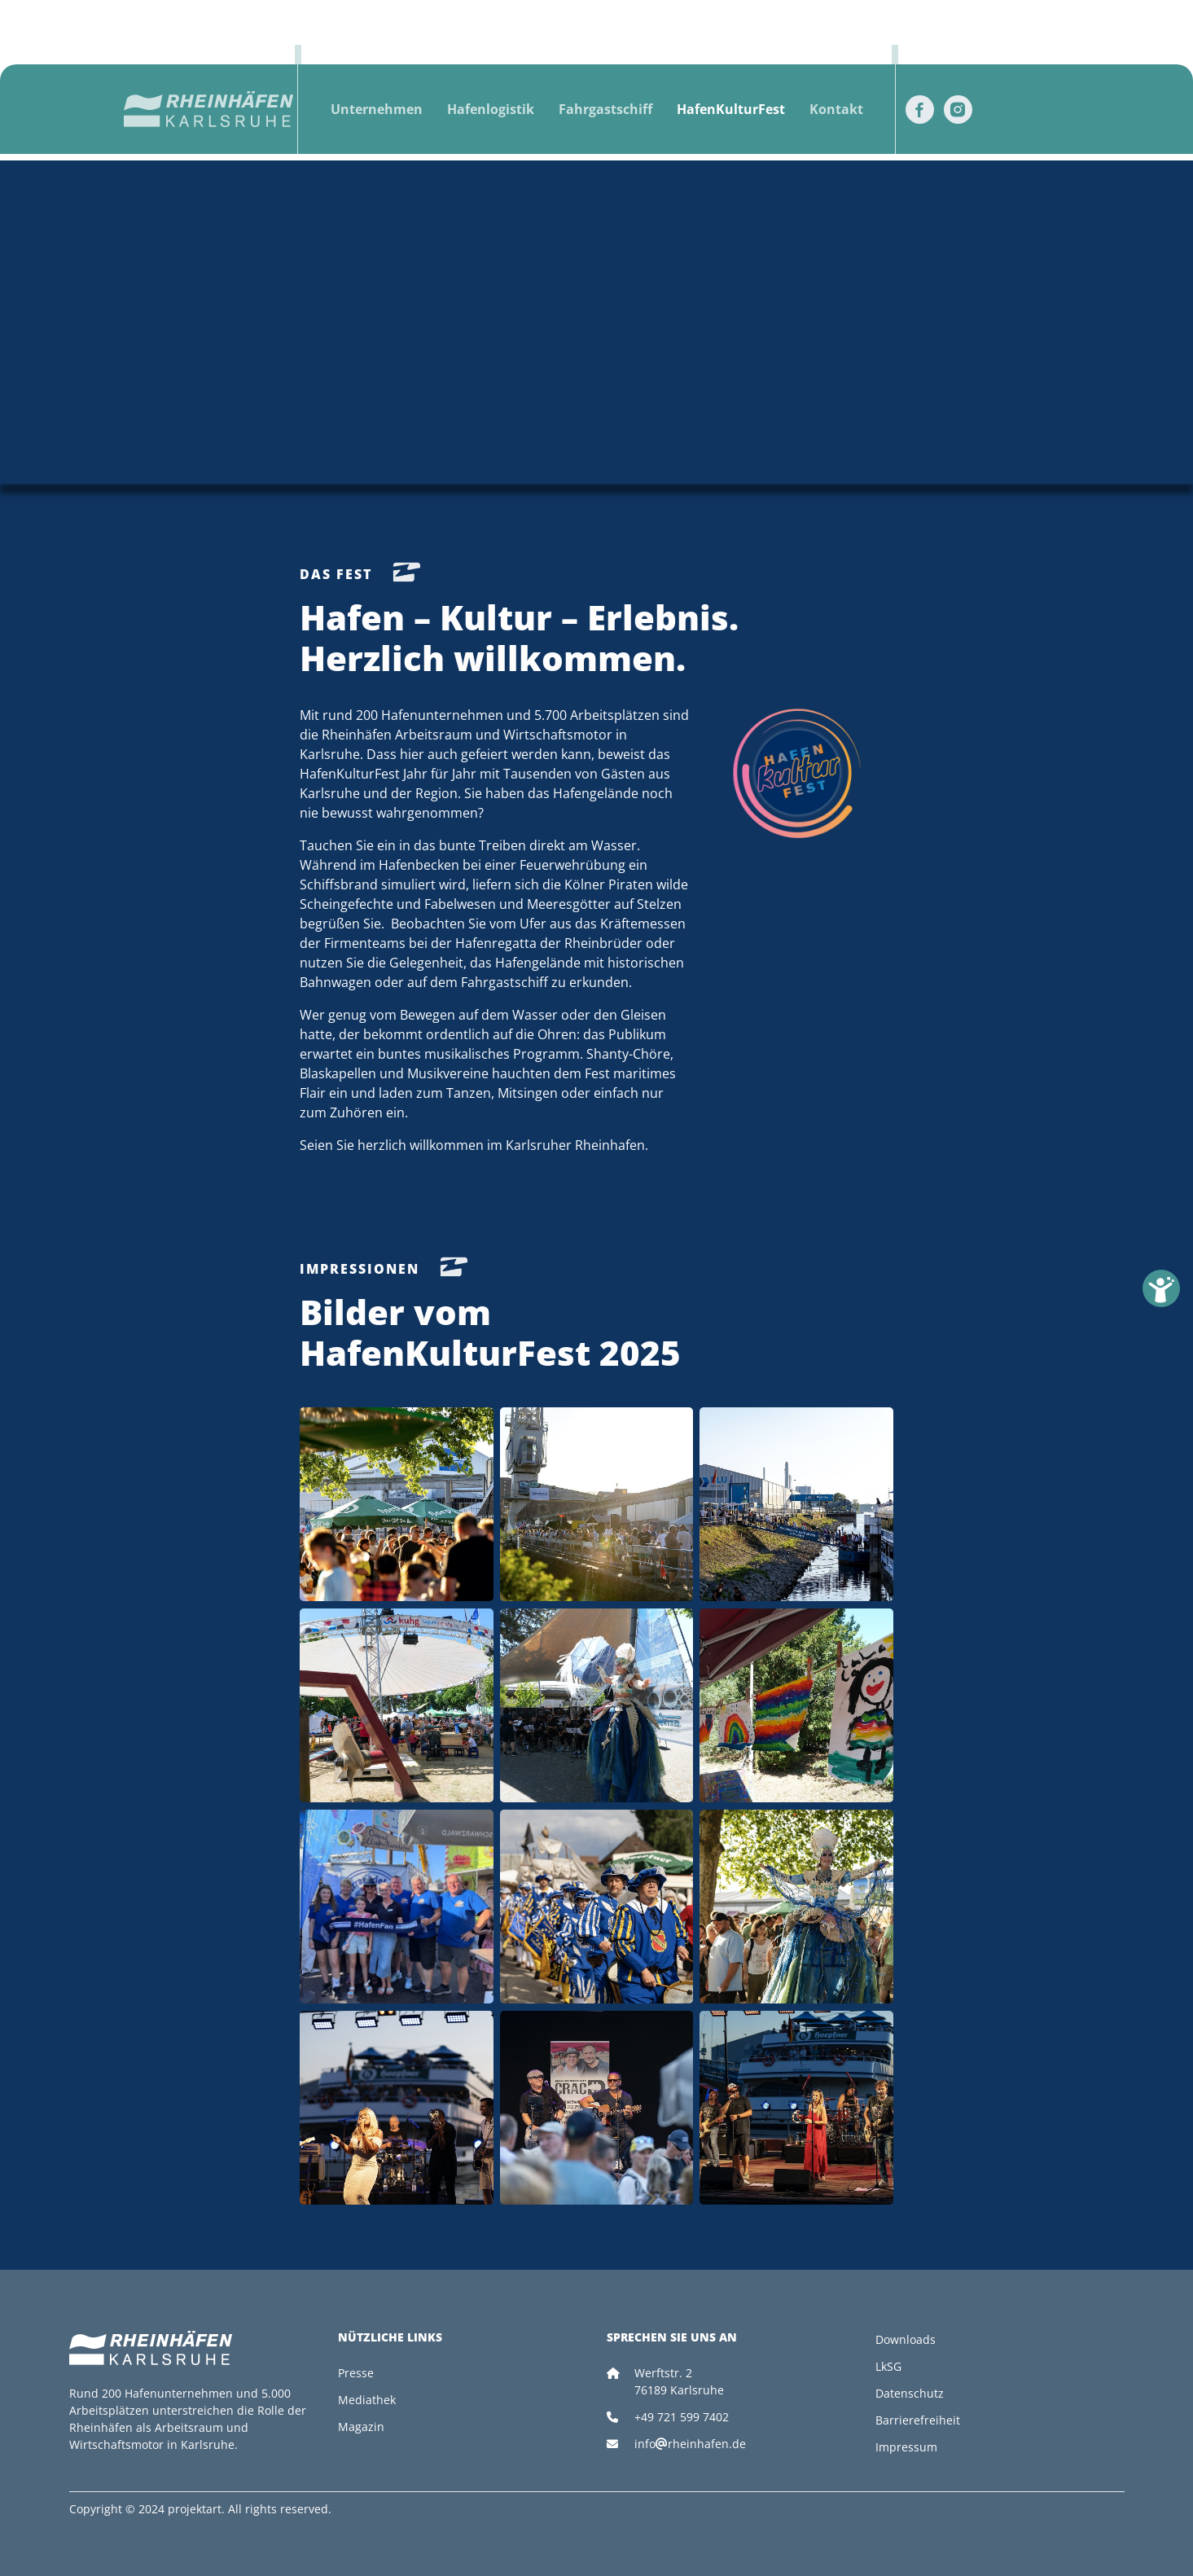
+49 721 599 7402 (681, 2417)
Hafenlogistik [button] (490, 109)
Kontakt (836, 109)
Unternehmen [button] (377, 109)
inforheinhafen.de (690, 2443)
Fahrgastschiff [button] (605, 109)
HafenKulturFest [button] (731, 109)
